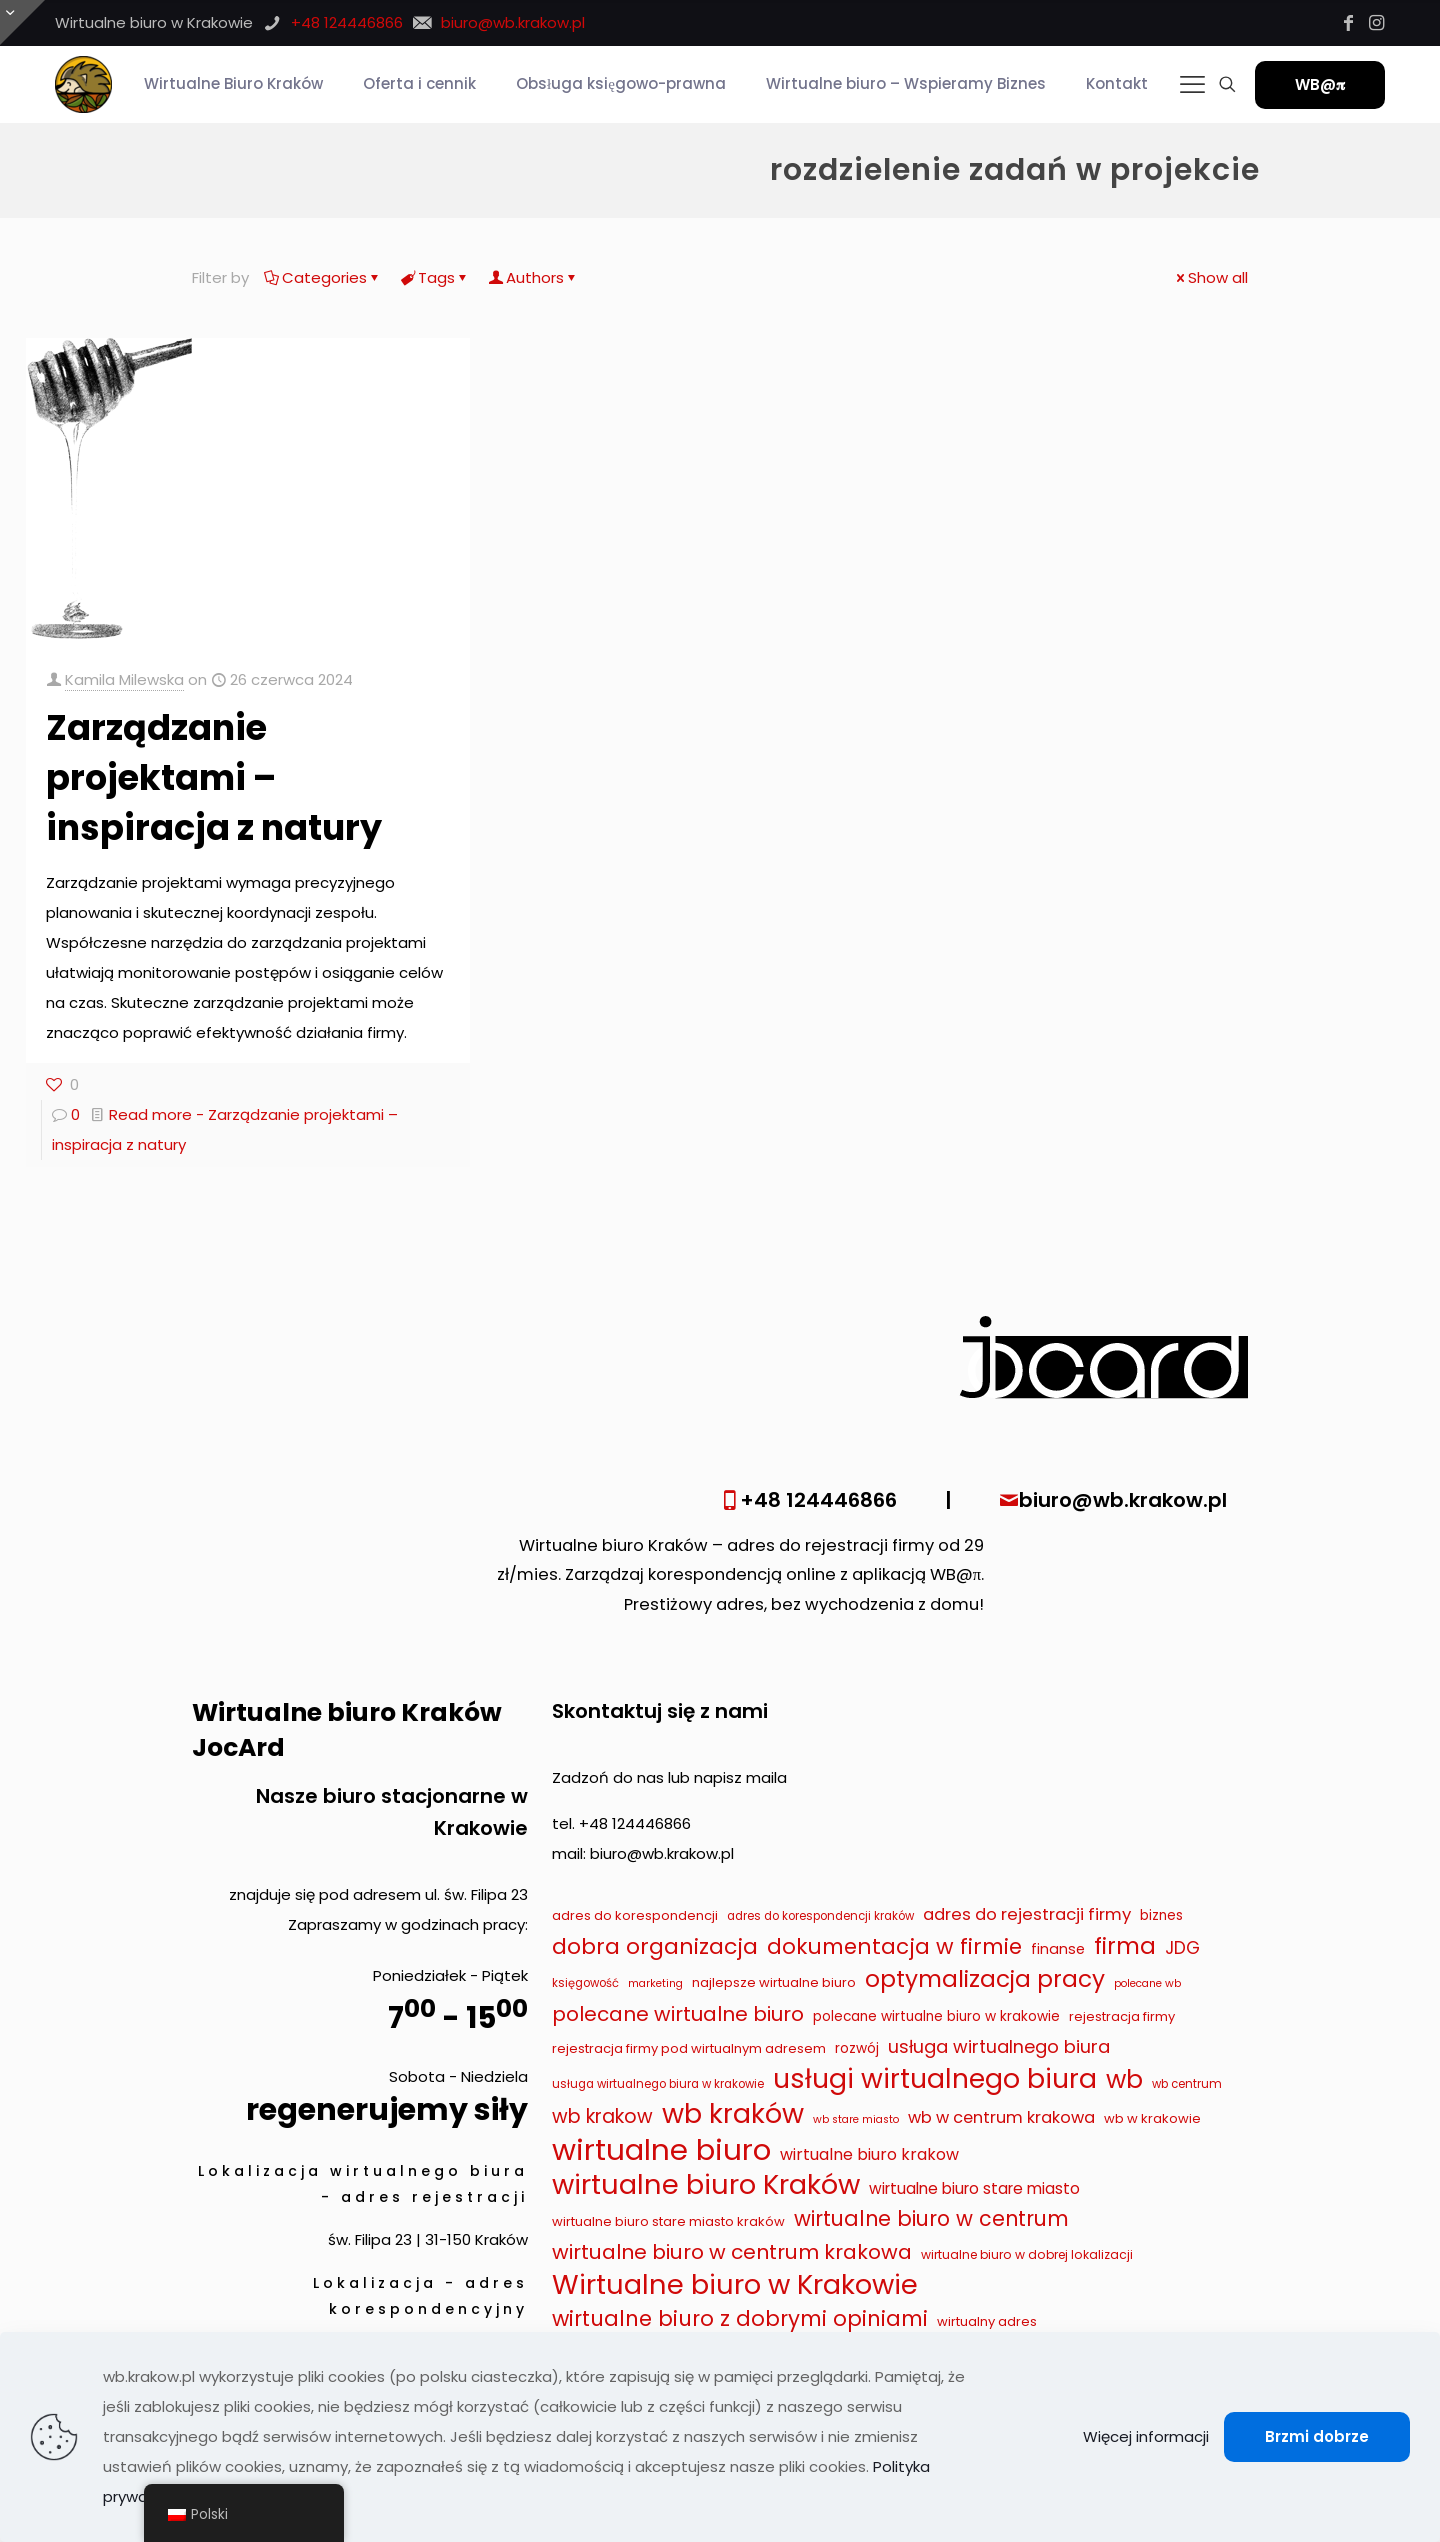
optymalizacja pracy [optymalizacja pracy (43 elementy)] (985, 1979)
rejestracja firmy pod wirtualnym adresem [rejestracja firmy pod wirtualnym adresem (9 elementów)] (689, 2048)
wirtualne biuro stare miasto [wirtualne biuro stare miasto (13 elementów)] (974, 2188)
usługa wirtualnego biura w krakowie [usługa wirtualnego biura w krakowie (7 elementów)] (658, 2084)
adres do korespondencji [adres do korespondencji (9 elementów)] (635, 1915)
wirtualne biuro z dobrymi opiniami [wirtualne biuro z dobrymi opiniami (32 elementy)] (740, 2318)
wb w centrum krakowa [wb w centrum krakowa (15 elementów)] (1001, 2117)
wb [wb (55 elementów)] (1124, 2080)
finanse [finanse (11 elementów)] (1058, 1949)
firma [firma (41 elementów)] (1125, 1946)
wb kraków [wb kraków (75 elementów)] (733, 2114)
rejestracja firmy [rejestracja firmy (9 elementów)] (1122, 2016)
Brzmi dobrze (1317, 2436)
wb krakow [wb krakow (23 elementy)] (602, 2116)
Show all (1210, 277)
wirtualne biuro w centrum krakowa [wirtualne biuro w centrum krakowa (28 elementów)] (732, 2252)
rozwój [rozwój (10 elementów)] (857, 2048)
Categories (323, 277)
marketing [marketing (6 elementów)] (655, 1983)
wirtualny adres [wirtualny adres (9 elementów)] (987, 2321)
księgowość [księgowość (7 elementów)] (585, 1983)
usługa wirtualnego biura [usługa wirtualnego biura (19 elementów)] (999, 2046)
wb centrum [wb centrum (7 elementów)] (1187, 2084)
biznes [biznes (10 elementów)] (1161, 1915)
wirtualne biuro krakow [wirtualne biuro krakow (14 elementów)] (869, 2154)
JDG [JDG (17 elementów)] (1182, 1948)
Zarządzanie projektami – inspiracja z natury (214, 777)
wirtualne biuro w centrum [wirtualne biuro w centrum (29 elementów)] (931, 2218)
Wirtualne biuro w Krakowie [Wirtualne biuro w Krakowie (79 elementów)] (735, 2285)
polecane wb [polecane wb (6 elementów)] (1147, 1983)
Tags (435, 277)
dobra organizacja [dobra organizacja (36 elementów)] (655, 1947)
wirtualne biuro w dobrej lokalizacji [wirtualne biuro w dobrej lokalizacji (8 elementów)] (1027, 2254)
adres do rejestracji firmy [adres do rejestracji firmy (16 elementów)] (1027, 1914)
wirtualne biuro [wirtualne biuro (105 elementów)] (661, 2150)
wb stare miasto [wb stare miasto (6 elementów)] (856, 2119)
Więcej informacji (1146, 2436)
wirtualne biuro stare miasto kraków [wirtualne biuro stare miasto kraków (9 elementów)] (668, 2221)
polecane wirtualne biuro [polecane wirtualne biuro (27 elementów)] (678, 2014)
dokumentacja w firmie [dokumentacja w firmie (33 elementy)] (894, 1946)
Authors (533, 277)
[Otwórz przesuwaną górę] (22, 22)
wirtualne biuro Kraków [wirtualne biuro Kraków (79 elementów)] (706, 2185)
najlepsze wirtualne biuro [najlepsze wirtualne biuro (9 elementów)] (774, 1982)
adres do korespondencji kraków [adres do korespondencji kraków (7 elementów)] (820, 1916)
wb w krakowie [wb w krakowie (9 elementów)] (1152, 2118)
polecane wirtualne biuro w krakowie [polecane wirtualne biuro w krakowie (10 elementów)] (936, 2016)
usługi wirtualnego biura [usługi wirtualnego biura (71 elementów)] (935, 2079)
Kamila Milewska (124, 679)
